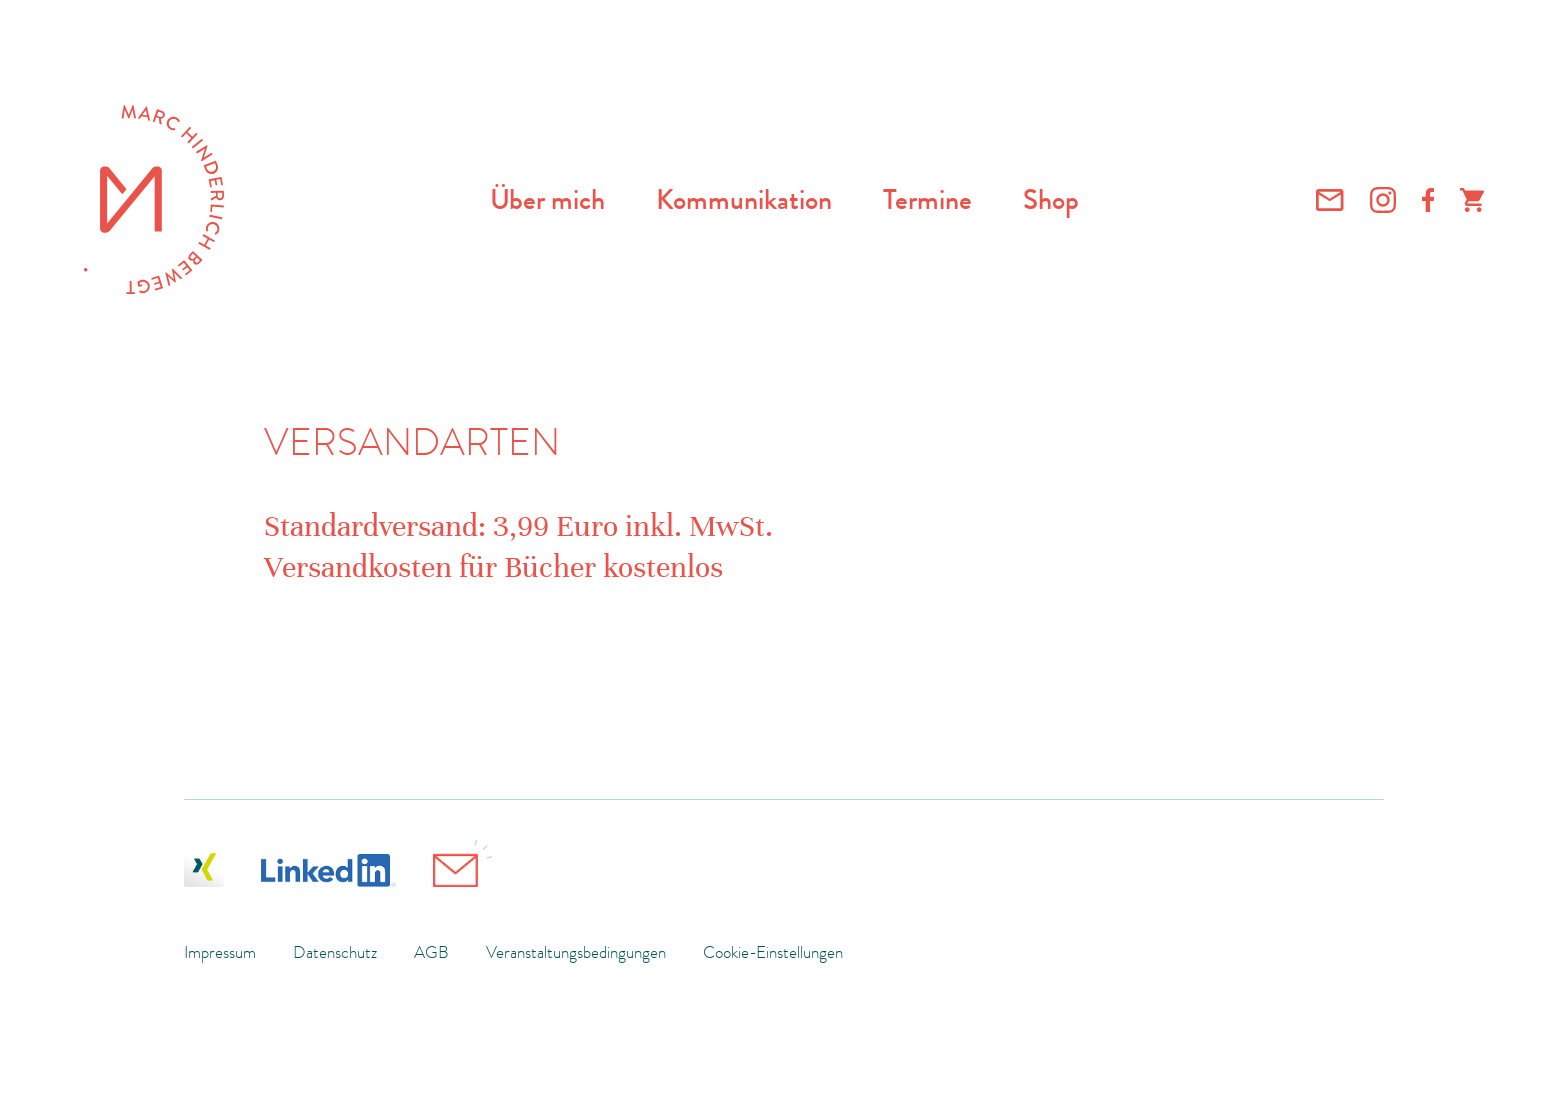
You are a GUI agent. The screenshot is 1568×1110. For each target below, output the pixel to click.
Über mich (547, 200)
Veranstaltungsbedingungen (576, 952)
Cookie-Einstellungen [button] (773, 952)
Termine (927, 200)
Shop (1051, 200)
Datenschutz (335, 952)
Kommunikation (744, 200)
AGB (431, 952)
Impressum (220, 952)
